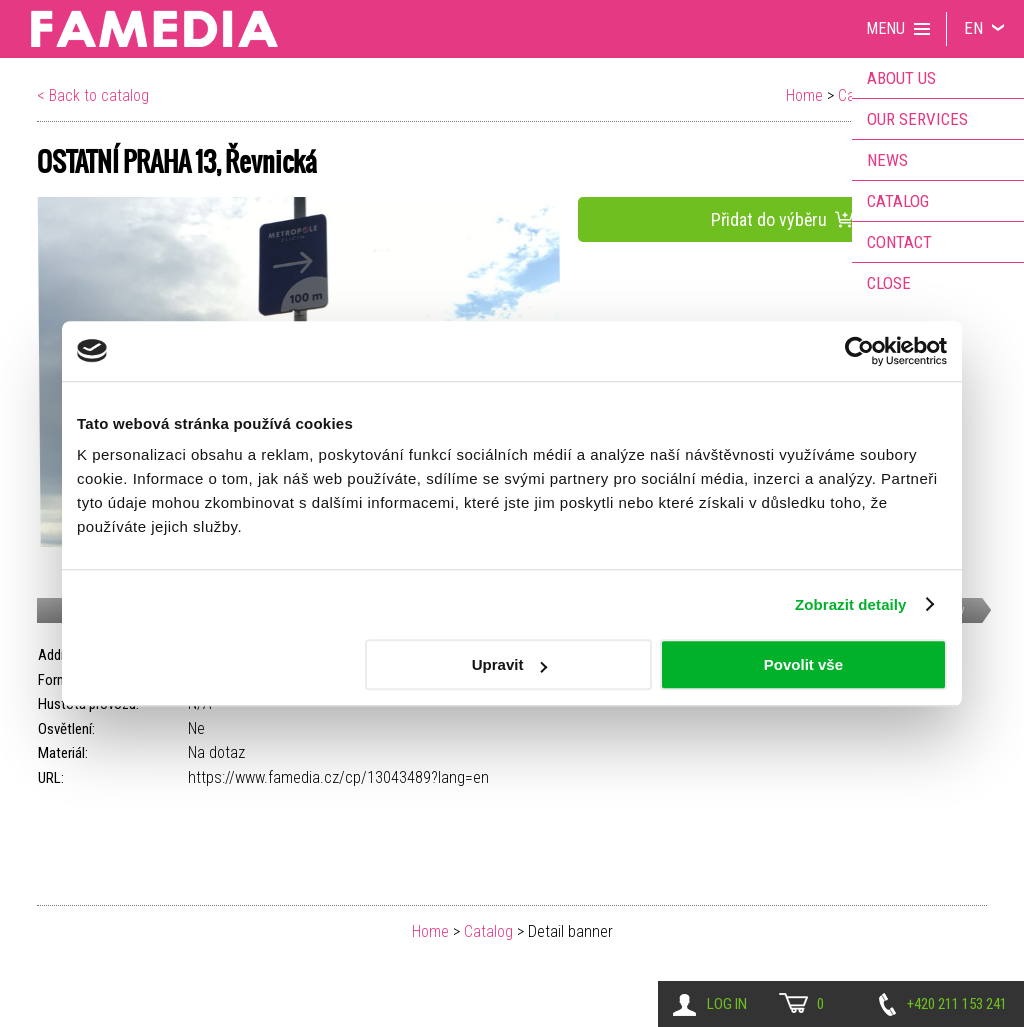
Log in (727, 1004)
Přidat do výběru (782, 219)
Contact (899, 242)
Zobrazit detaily (851, 604)
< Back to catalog (93, 95)
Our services (917, 119)
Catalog (488, 931)
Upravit (510, 664)
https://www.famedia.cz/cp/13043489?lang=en (338, 777)
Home (804, 95)
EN (973, 28)
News (887, 160)
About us (901, 78)
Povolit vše (803, 664)
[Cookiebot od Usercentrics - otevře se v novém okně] (859, 351)
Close (889, 283)
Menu (885, 28)
